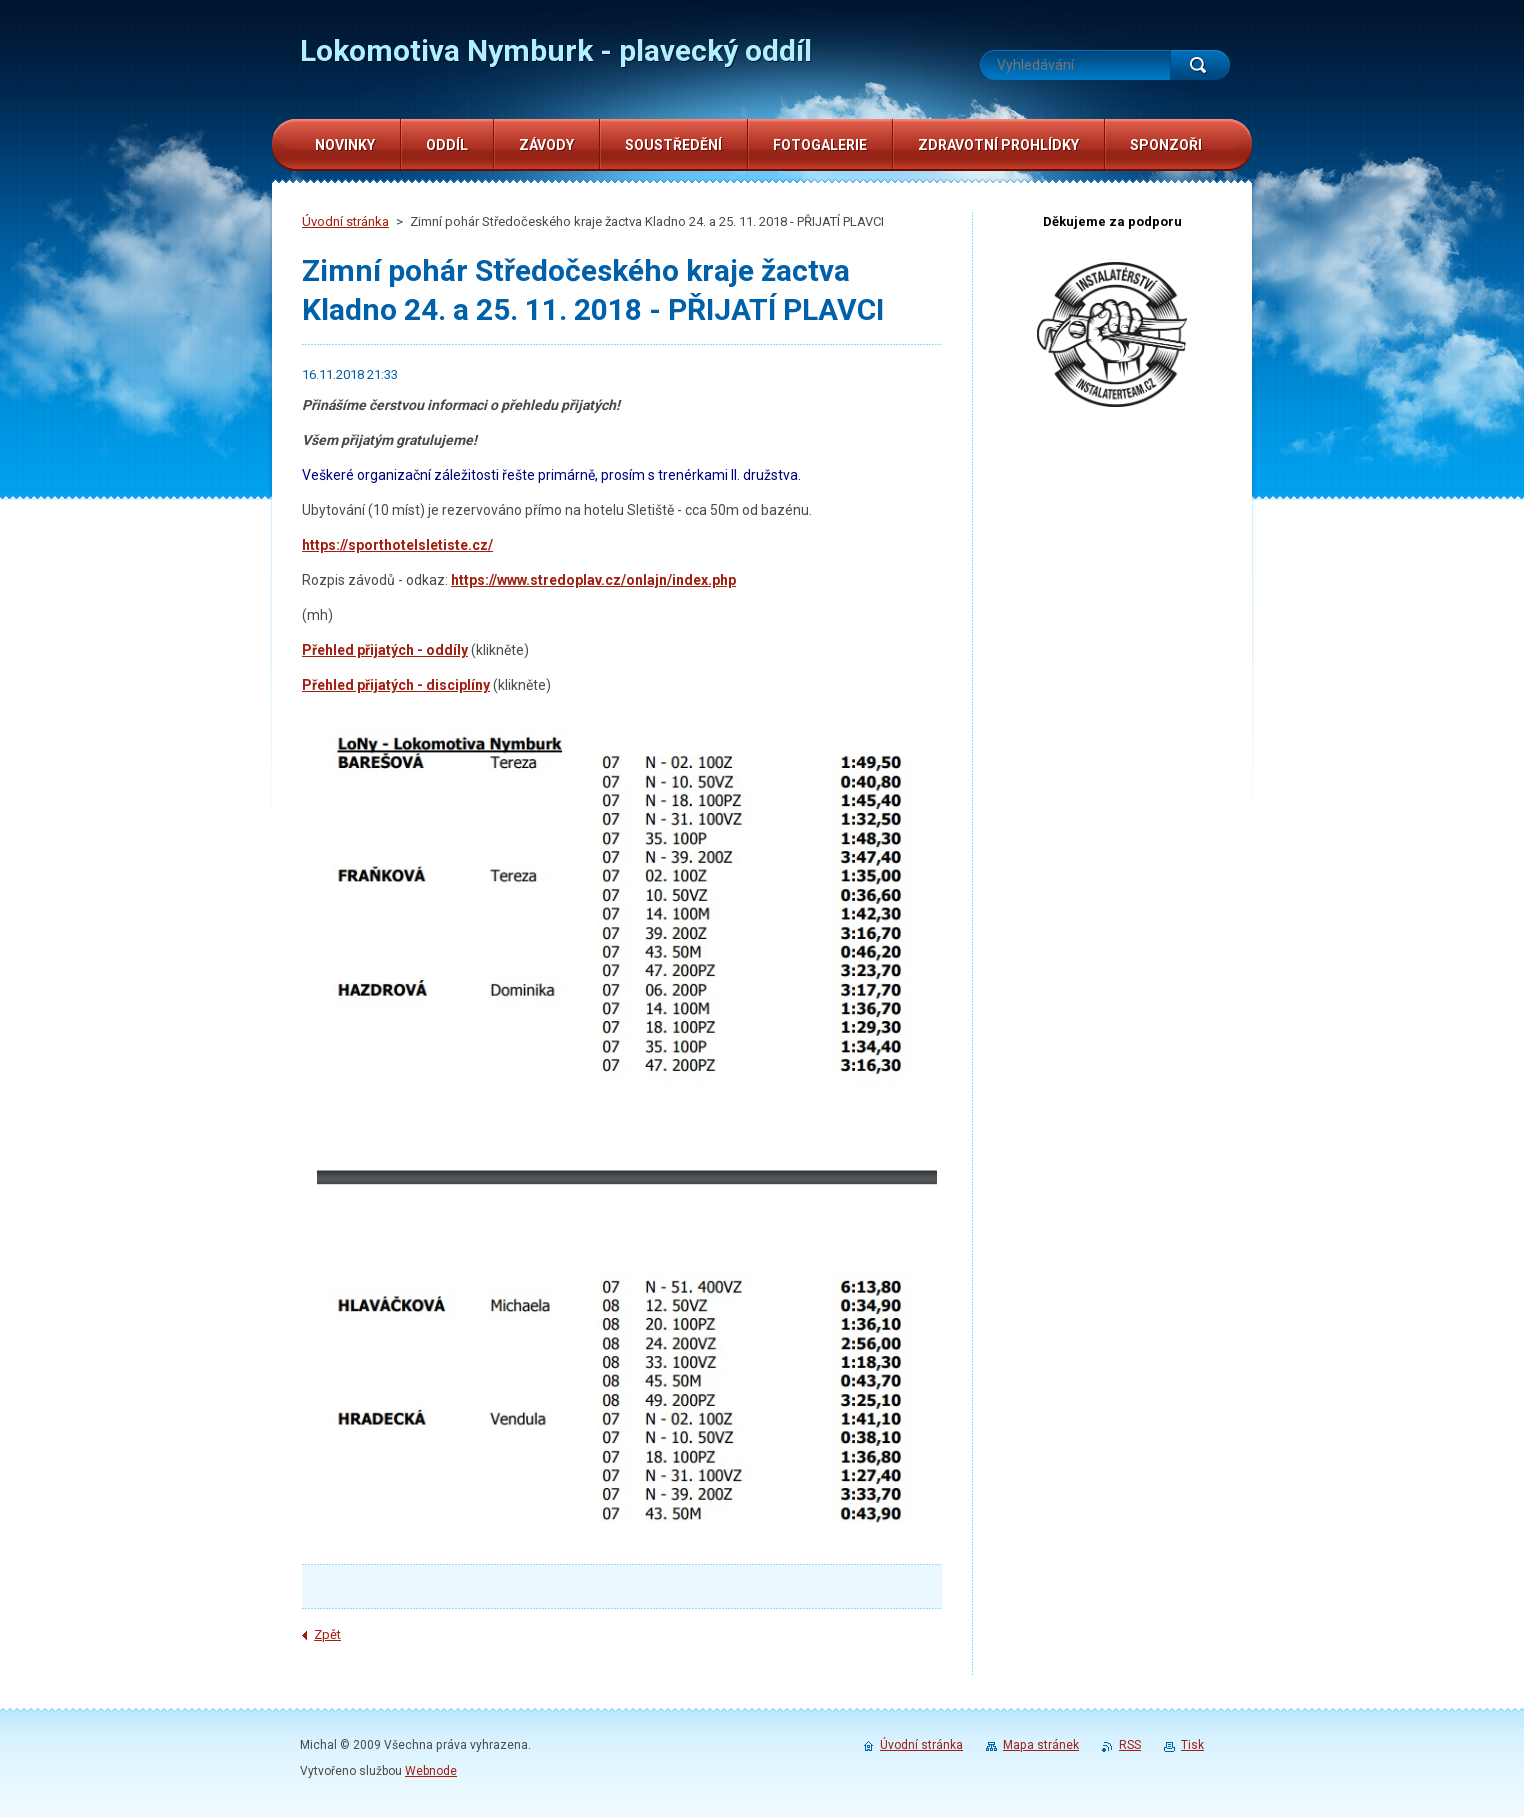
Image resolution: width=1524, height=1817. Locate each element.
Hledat (1200, 65)
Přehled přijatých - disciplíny (396, 685)
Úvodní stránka (345, 221)
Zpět (327, 1634)
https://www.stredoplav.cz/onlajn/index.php (593, 580)
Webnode (431, 1771)
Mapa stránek (1041, 1745)
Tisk (1192, 1745)
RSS (1130, 1745)
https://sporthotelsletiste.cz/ (397, 545)
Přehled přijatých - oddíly (385, 650)
